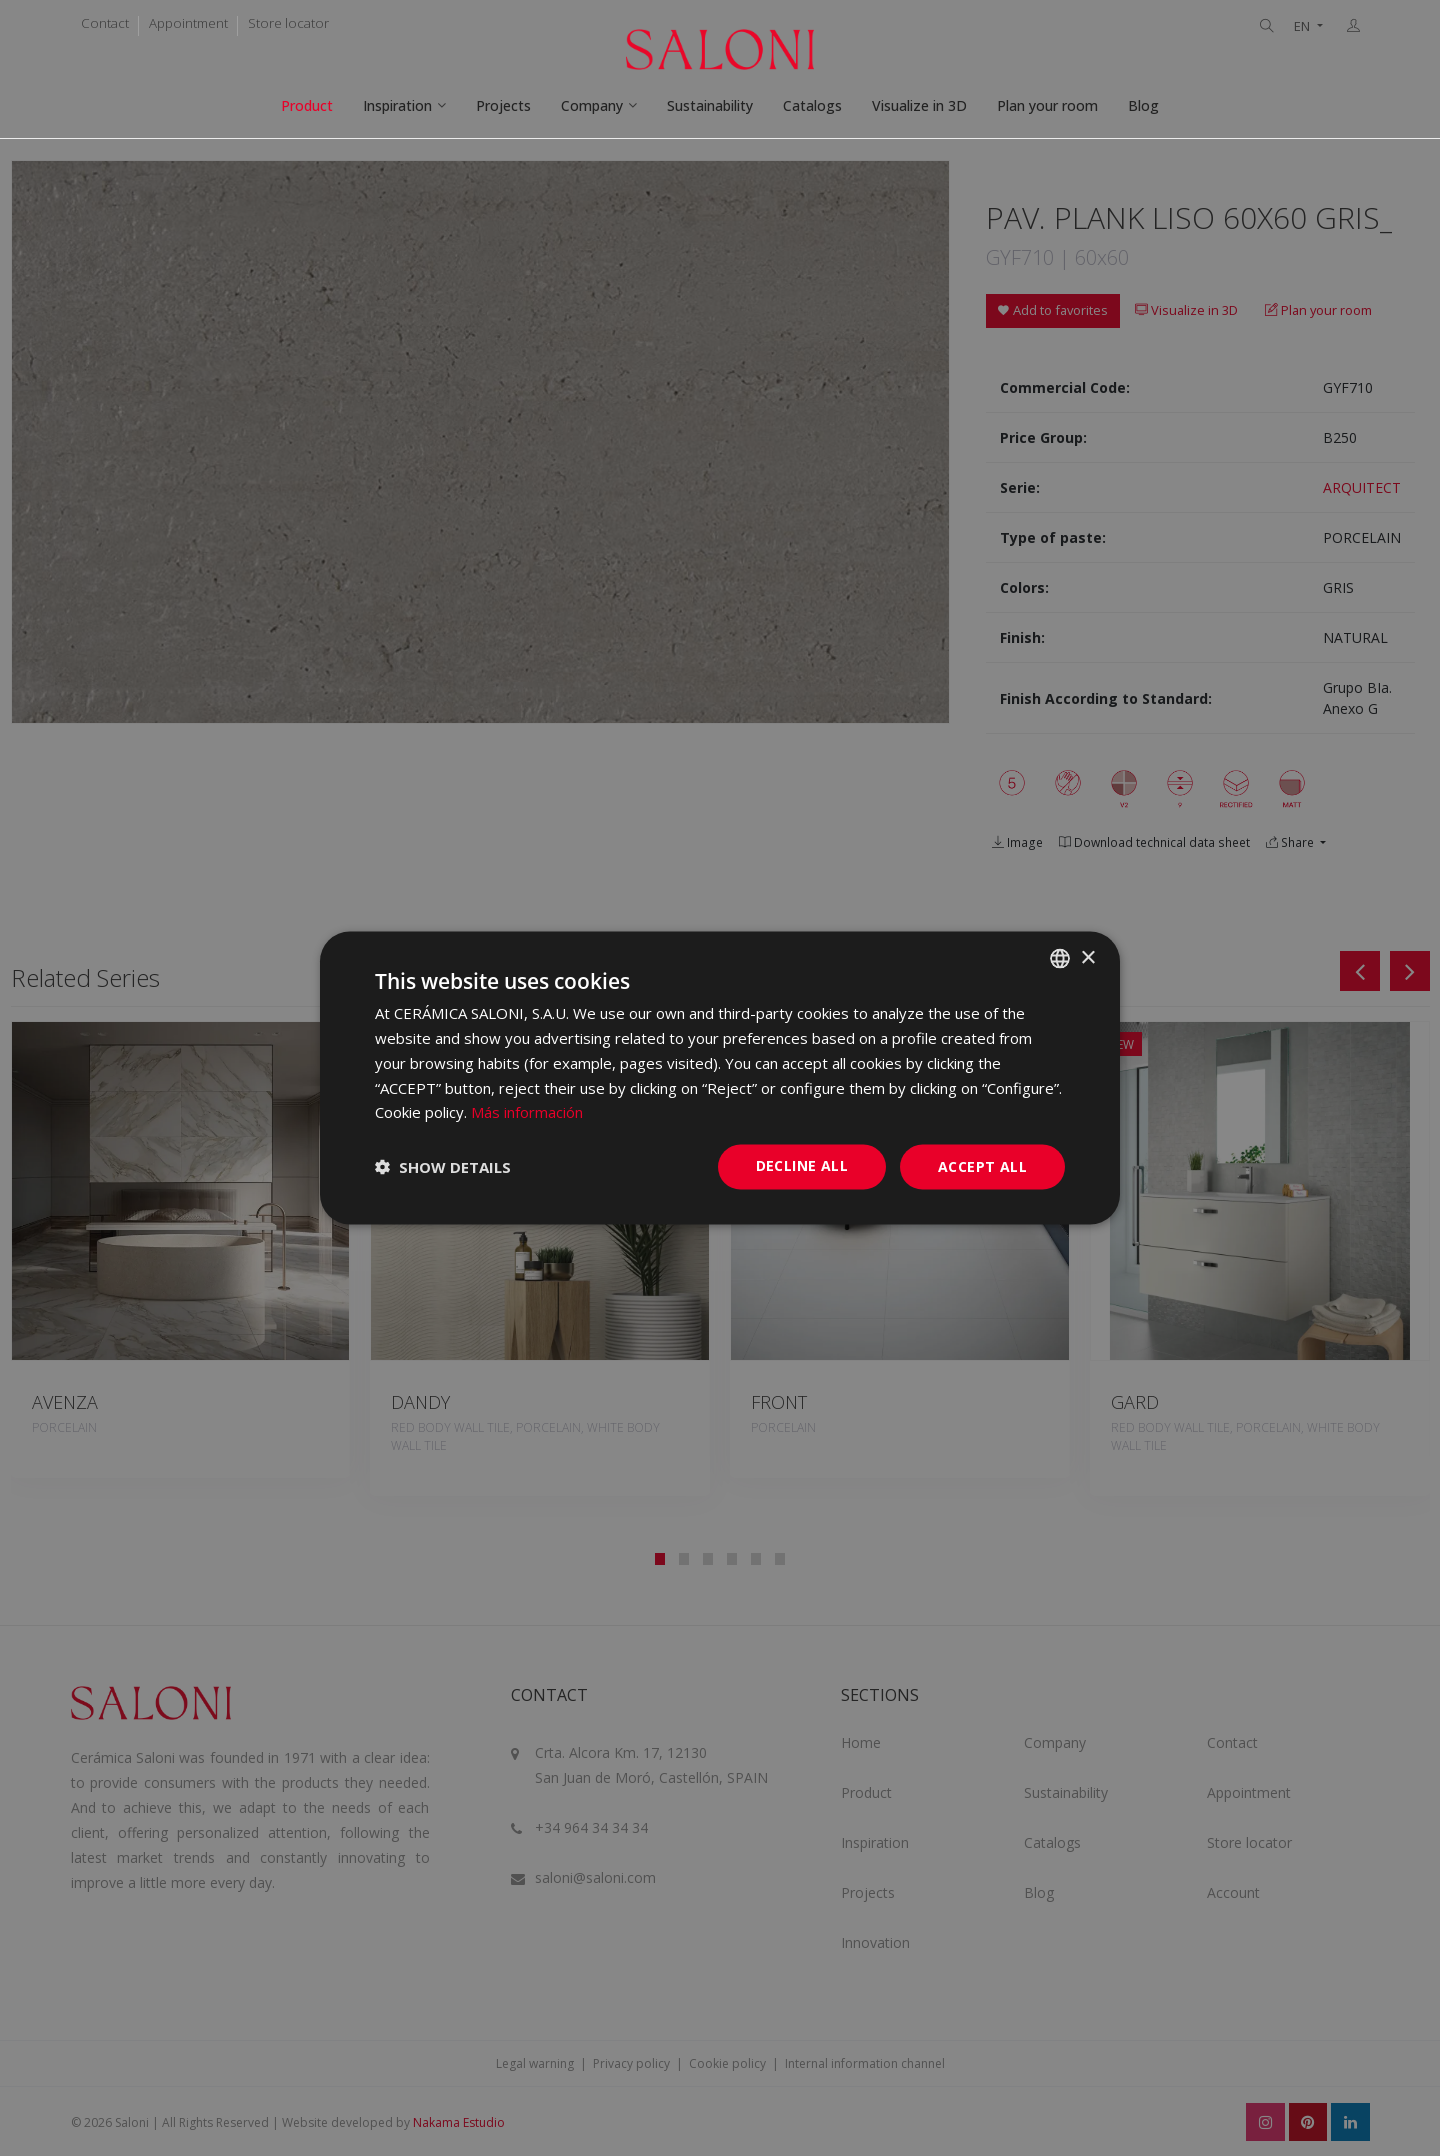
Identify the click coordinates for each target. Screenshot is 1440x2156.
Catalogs (812, 105)
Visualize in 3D (919, 105)
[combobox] (1060, 959)
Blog (1143, 105)
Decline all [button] (802, 1165)
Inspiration (397, 105)
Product (307, 105)
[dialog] (720, 1078)
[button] (443, 1167)
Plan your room (1047, 105)
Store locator (288, 23)
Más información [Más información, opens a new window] (527, 1112)
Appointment (188, 23)
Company (592, 105)
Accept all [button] (982, 1166)
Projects (503, 105)
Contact (105, 23)
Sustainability (710, 105)
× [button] (1087, 957)
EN (1303, 26)
